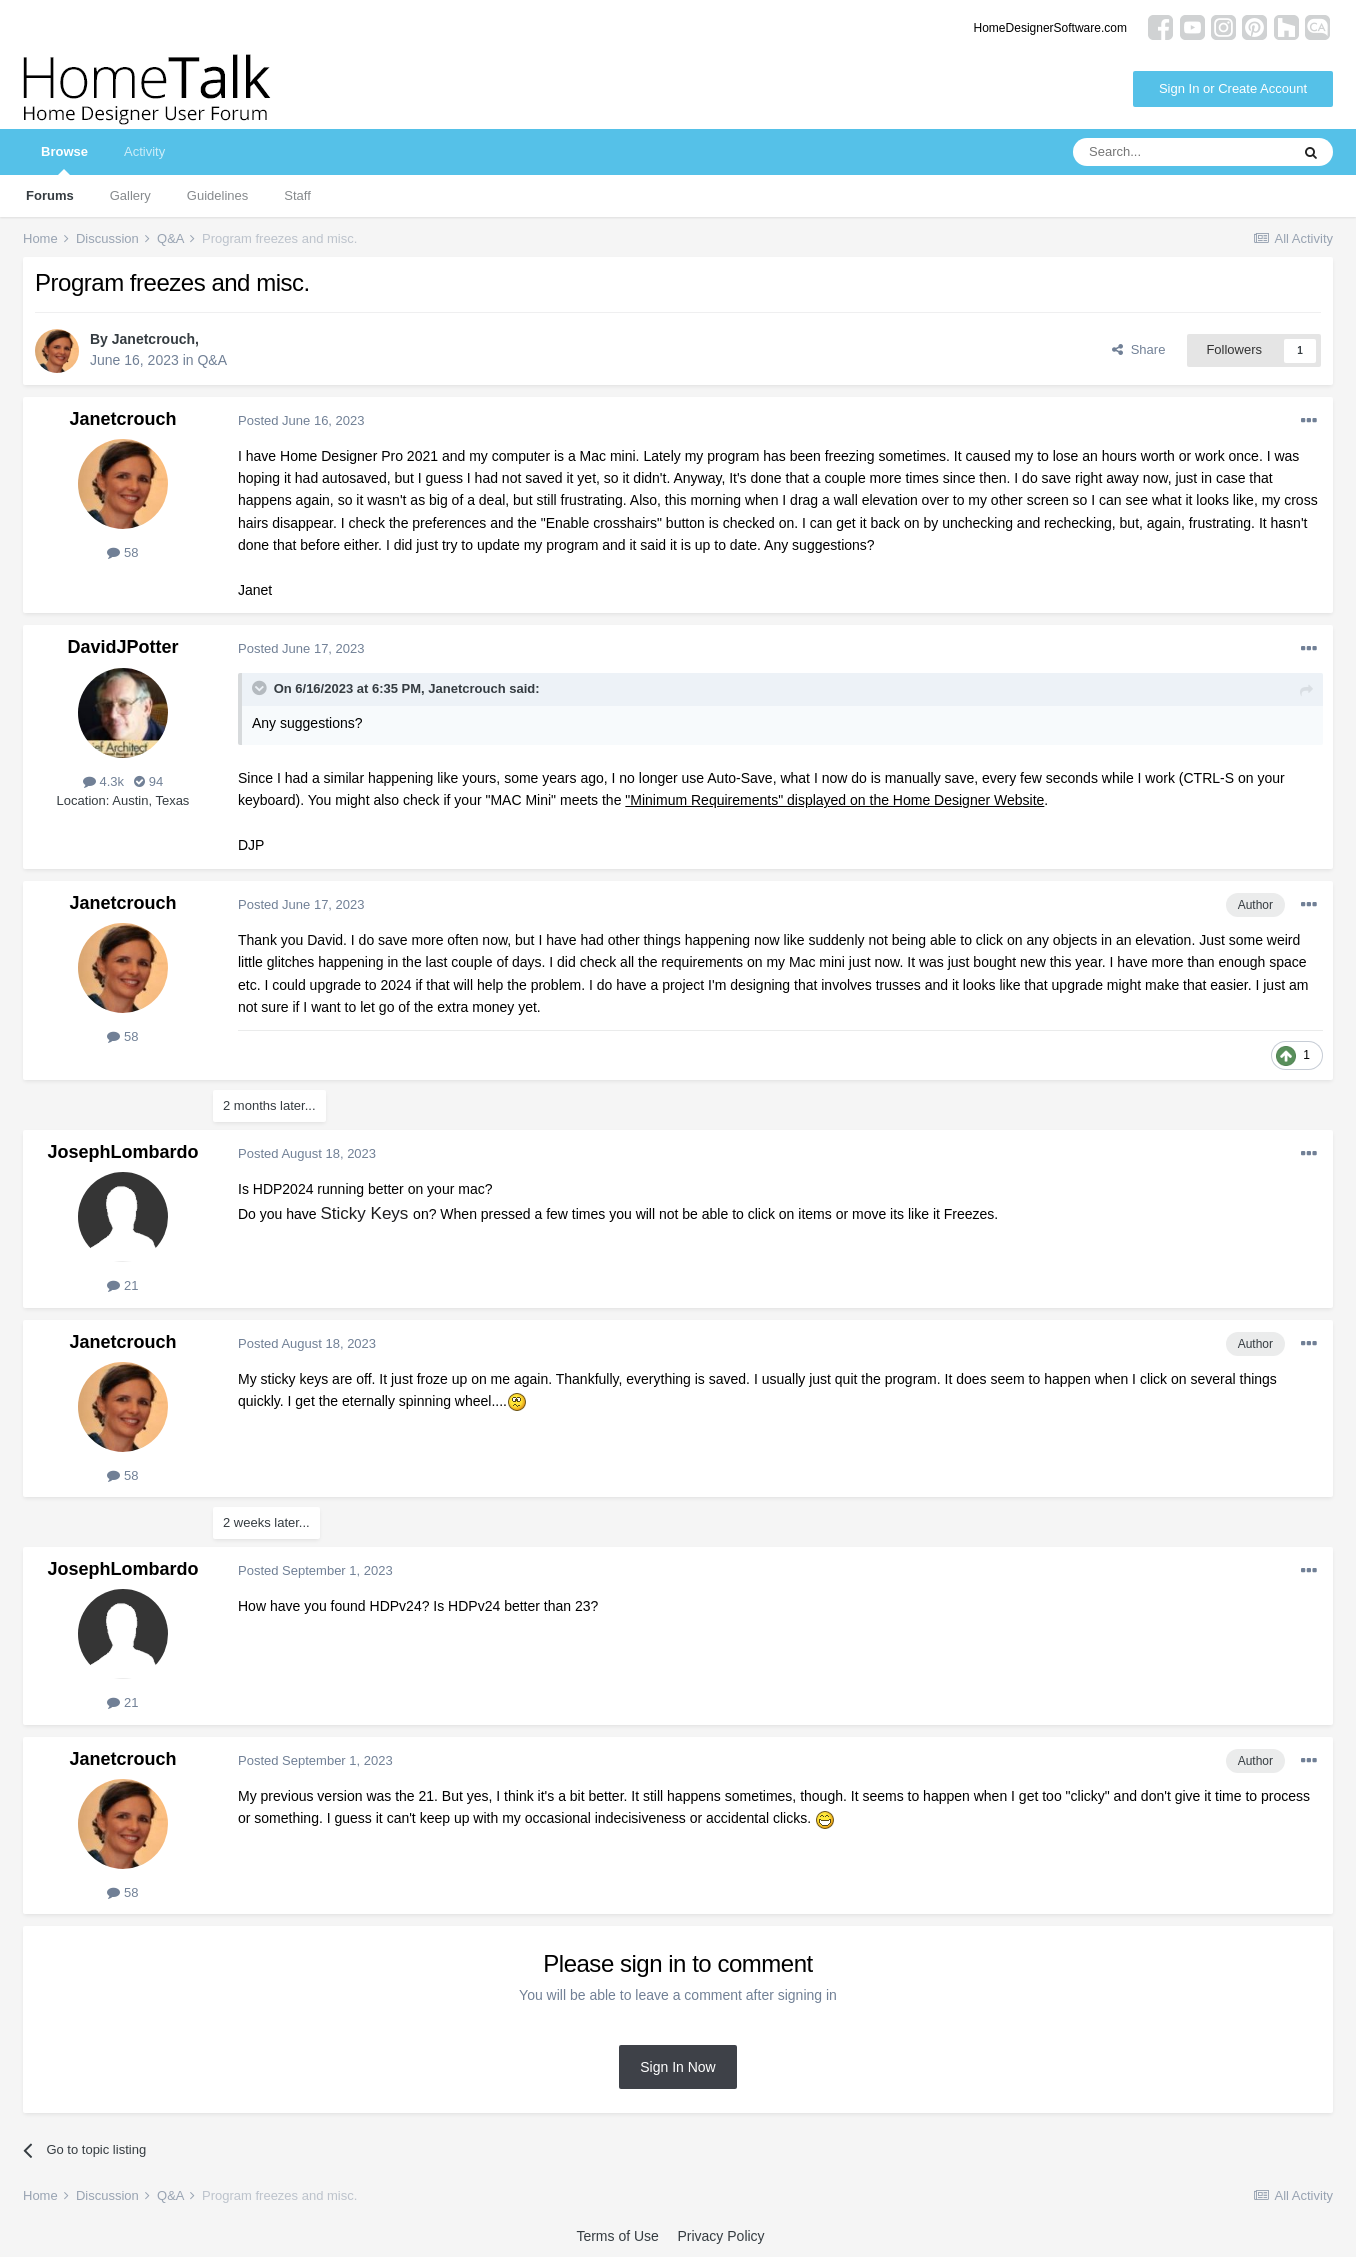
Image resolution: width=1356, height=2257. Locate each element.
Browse (64, 159)
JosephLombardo (122, 1152)
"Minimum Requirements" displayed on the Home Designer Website (834, 800)
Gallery (130, 195)
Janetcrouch (153, 339)
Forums (50, 195)
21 (122, 1285)
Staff (297, 195)
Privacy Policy (720, 2236)
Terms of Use (617, 2236)
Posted (301, 420)
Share (1138, 349)
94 (148, 781)
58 (122, 552)
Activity (144, 151)
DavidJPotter (122, 647)
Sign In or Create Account (1233, 88)
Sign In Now (677, 2067)
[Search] (1181, 152)
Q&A (212, 360)
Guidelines (217, 195)
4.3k (103, 781)
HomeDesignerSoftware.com (1050, 28)
